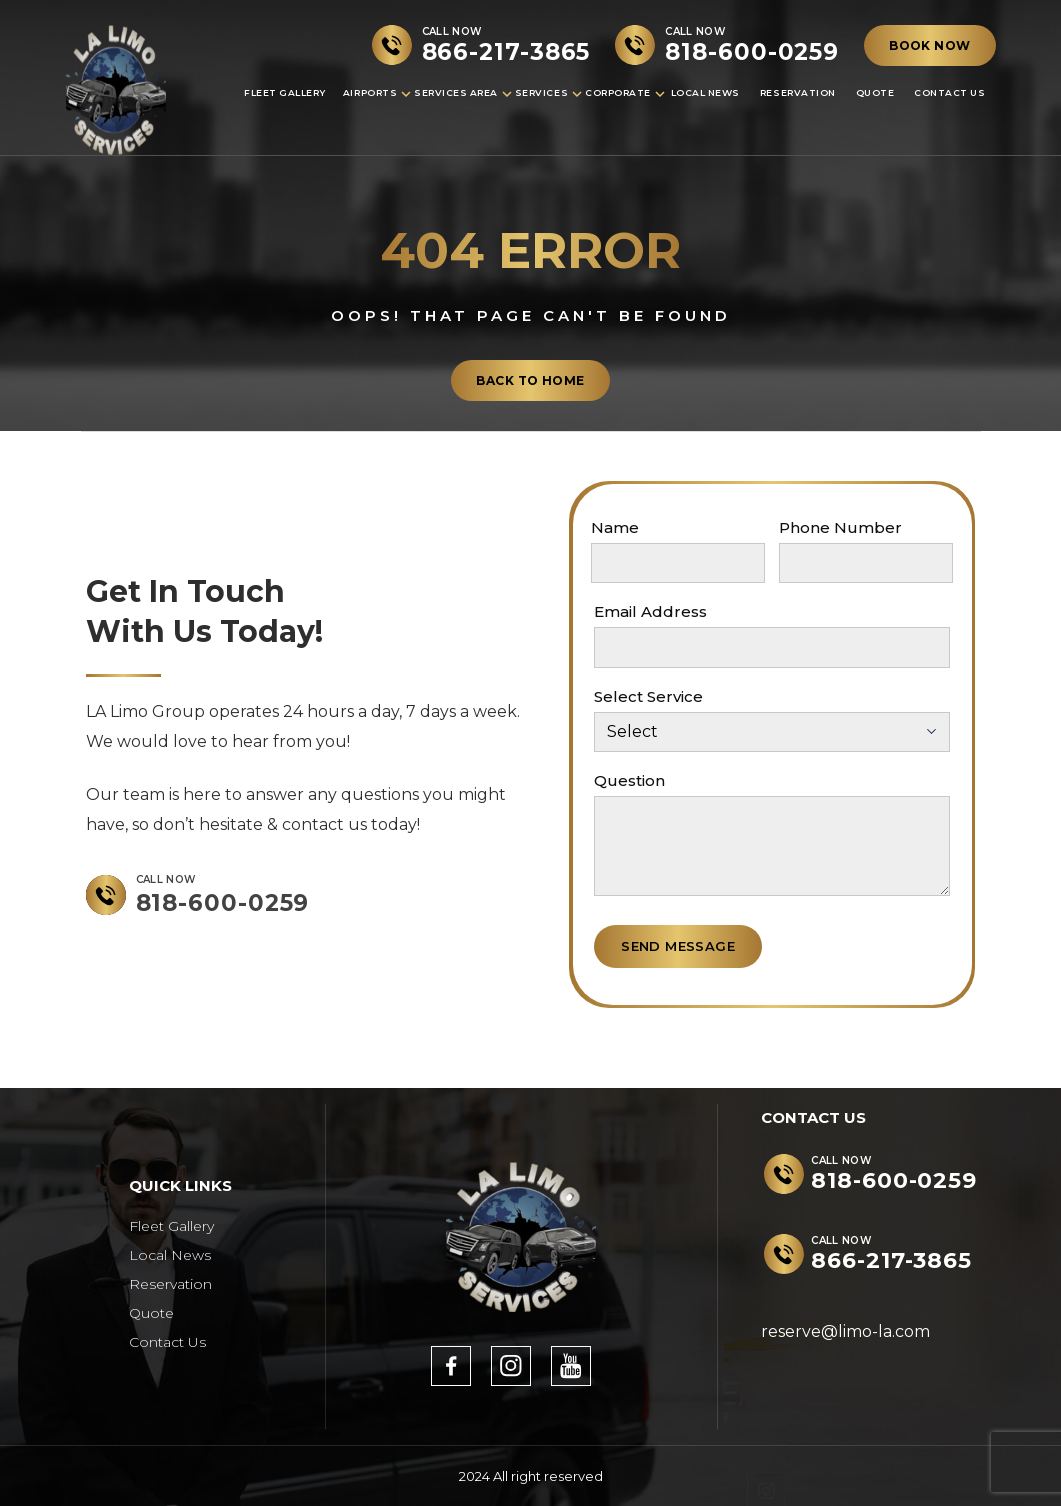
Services (541, 92)
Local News (705, 92)
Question (629, 780)
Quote (875, 92)
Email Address (650, 611)
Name (615, 527)
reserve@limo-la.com (845, 1331)
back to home (530, 380)
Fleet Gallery (285, 92)
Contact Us (949, 92)
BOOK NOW (929, 45)
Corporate (618, 92)
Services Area (456, 92)
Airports (370, 92)
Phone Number (840, 527)
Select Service (648, 696)
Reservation (798, 92)
